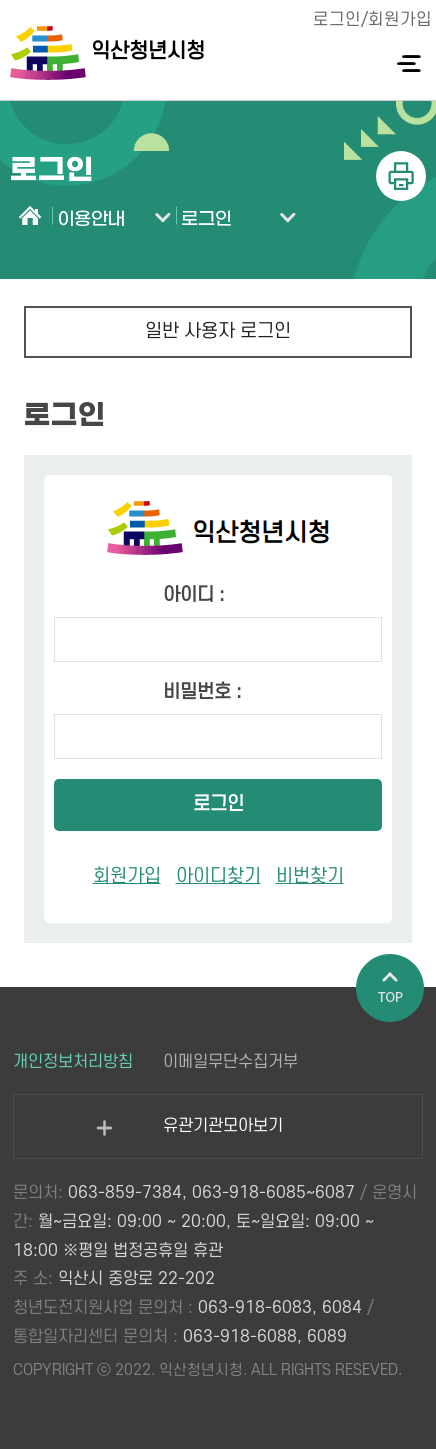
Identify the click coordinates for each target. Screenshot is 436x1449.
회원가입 (127, 876)
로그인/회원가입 (372, 19)
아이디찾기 (218, 876)
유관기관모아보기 (189, 1137)
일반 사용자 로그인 (218, 331)
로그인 (218, 804)
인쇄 (401, 176)
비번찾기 (310, 876)
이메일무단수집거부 (230, 1062)
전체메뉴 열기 (408, 63)
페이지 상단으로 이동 (391, 989)
